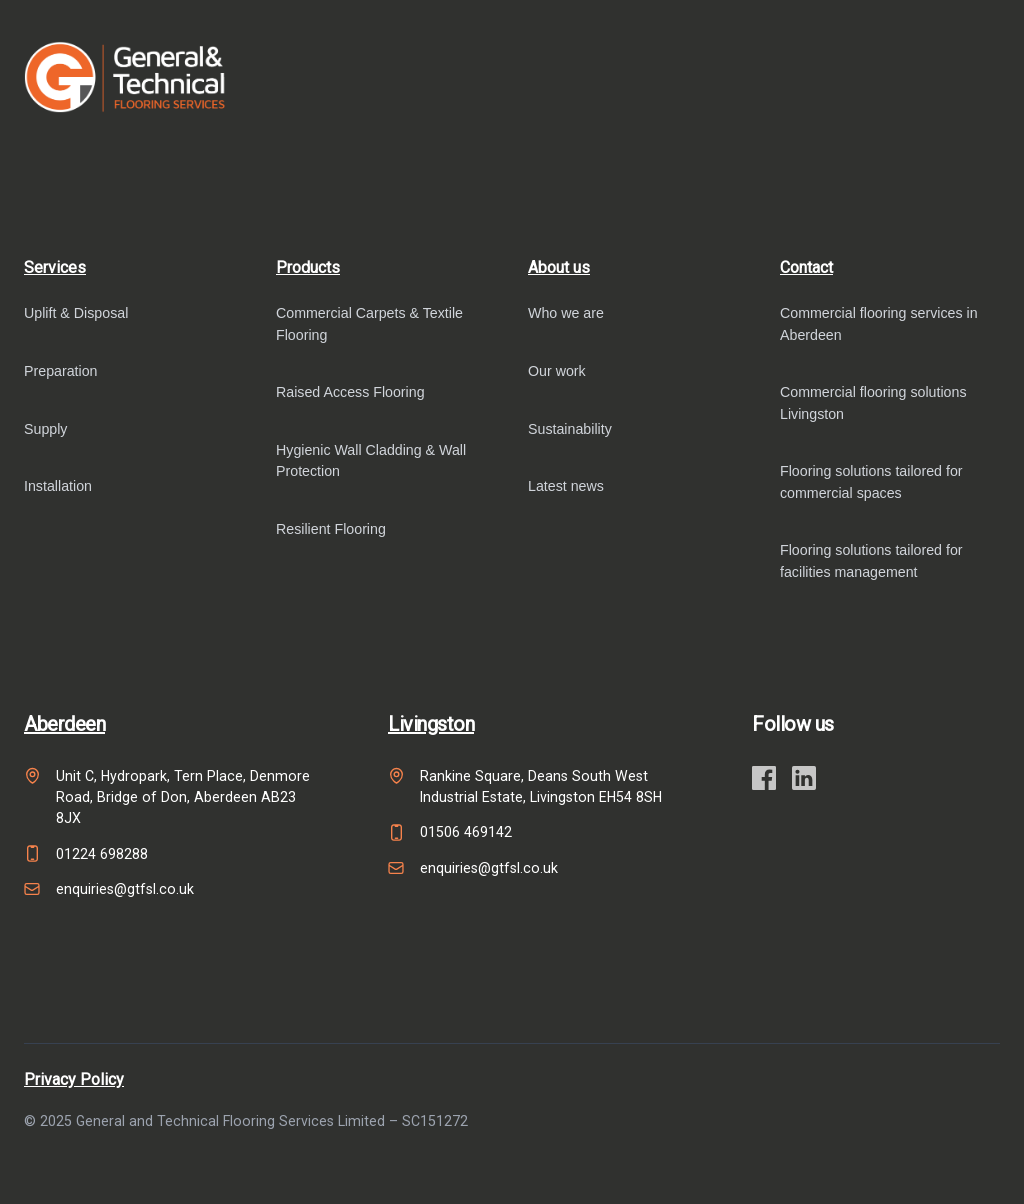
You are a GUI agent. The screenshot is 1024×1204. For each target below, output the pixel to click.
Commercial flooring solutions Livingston (873, 402)
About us (559, 267)
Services (55, 267)
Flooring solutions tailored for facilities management (871, 560)
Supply (45, 429)
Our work (557, 371)
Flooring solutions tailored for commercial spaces (871, 481)
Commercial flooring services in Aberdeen (879, 323)
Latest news (566, 486)
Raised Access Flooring (350, 392)
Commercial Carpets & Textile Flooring (369, 323)
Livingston (431, 724)
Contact (806, 267)
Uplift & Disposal (76, 313)
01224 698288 (102, 854)
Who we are (566, 313)
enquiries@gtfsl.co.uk (125, 889)
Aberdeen (64, 724)
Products (308, 267)
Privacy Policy (74, 1079)
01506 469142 (466, 832)
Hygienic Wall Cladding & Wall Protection (371, 460)
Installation (58, 486)
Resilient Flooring (331, 529)
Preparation (61, 371)
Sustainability (570, 429)
